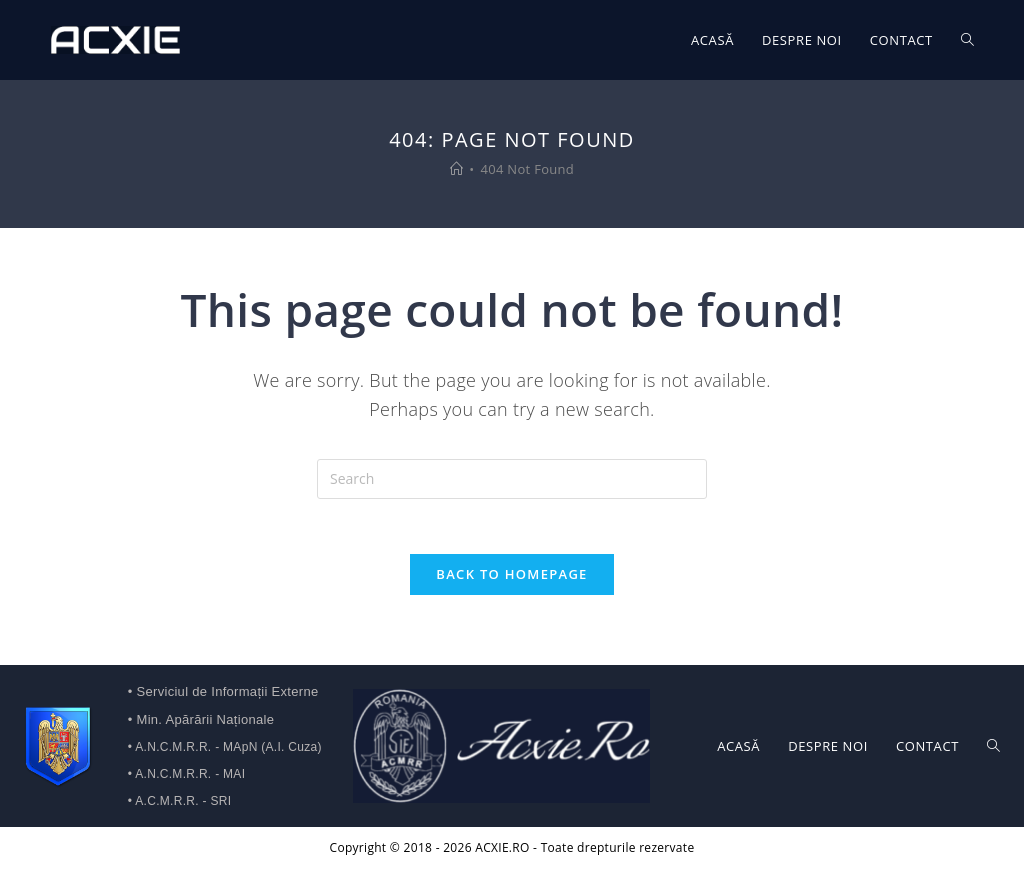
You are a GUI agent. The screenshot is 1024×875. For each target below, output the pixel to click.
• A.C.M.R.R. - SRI (180, 807)
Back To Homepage (511, 580)
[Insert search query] (512, 479)
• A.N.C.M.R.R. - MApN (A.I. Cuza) (225, 753)
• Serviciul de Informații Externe (223, 697)
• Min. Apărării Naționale (201, 725)
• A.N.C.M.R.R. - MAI (187, 780)
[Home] (456, 169)
